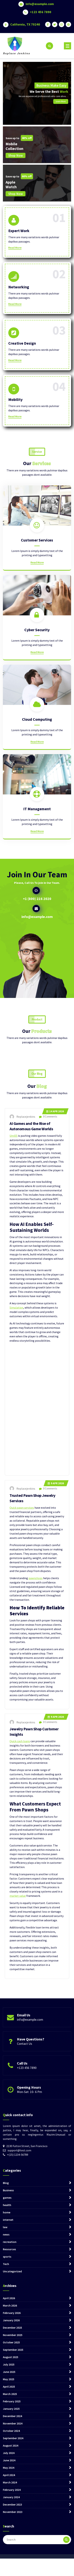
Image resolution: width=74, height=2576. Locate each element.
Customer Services (37, 622)
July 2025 (8, 2418)
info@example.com (40, 4)
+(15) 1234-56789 (17, 2165)
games (7, 2222)
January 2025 (11, 2463)
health (7, 2230)
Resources (9, 2274)
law (5, 2252)
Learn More (61, 101)
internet (8, 2244)
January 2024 (11, 2551)
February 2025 (12, 2455)
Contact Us (24, 2048)
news (6, 2259)
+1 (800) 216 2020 (37, 931)
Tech (6, 2289)
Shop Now (15, 155)
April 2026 (9, 2352)
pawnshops (36, 1781)
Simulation (16, 1510)
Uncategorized (12, 2296)
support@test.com (19, 2161)
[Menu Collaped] (67, 45)
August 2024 (10, 2499)
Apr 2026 (55, 1314)
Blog (6, 2207)
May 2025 (8, 2433)
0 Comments (48, 1319)
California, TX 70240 (25, 24)
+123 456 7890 (40, 12)
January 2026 (11, 2374)
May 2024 (8, 2522)
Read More (14, 299)
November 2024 (12, 2477)
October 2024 (11, 2485)
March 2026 (10, 2359)
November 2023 (12, 2566)
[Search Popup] (49, 45)
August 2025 (10, 2411)
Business (8, 2215)
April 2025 (9, 2440)
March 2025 (10, 2448)
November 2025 (12, 2389)
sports (7, 2281)
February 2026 (12, 2367)
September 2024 (13, 2492)
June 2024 (9, 2514)
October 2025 (11, 2396)
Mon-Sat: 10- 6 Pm (29, 2096)
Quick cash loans (20, 1944)
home (6, 2237)
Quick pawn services (22, 1710)
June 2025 (9, 2426)
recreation (9, 2266)
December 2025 (12, 2381)
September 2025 (13, 2404)
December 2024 (12, 2470)
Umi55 (14, 1338)
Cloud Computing (37, 801)
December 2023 (12, 2558)
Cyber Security (37, 712)
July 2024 (8, 2507)
